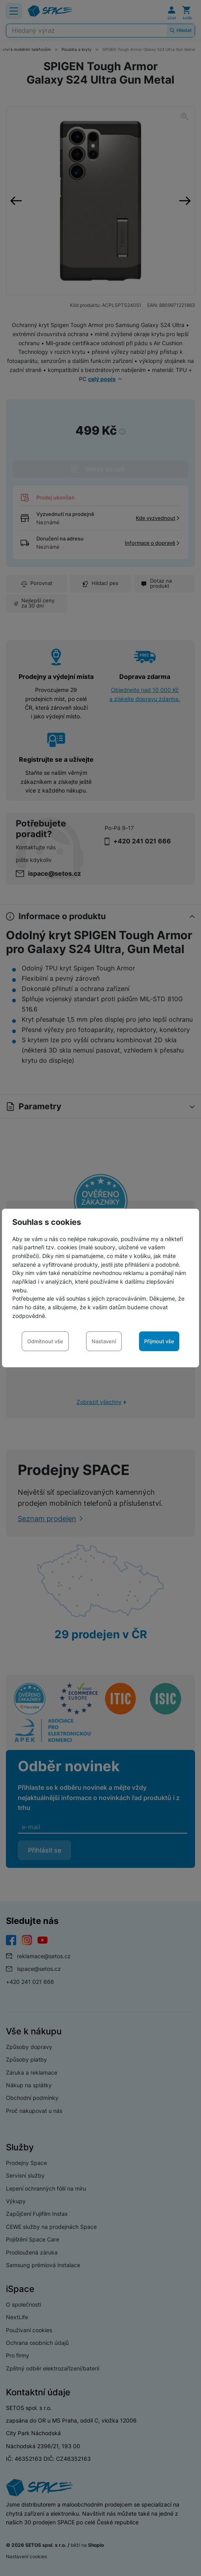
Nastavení (104, 1341)
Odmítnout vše (45, 1341)
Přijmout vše (159, 1341)
